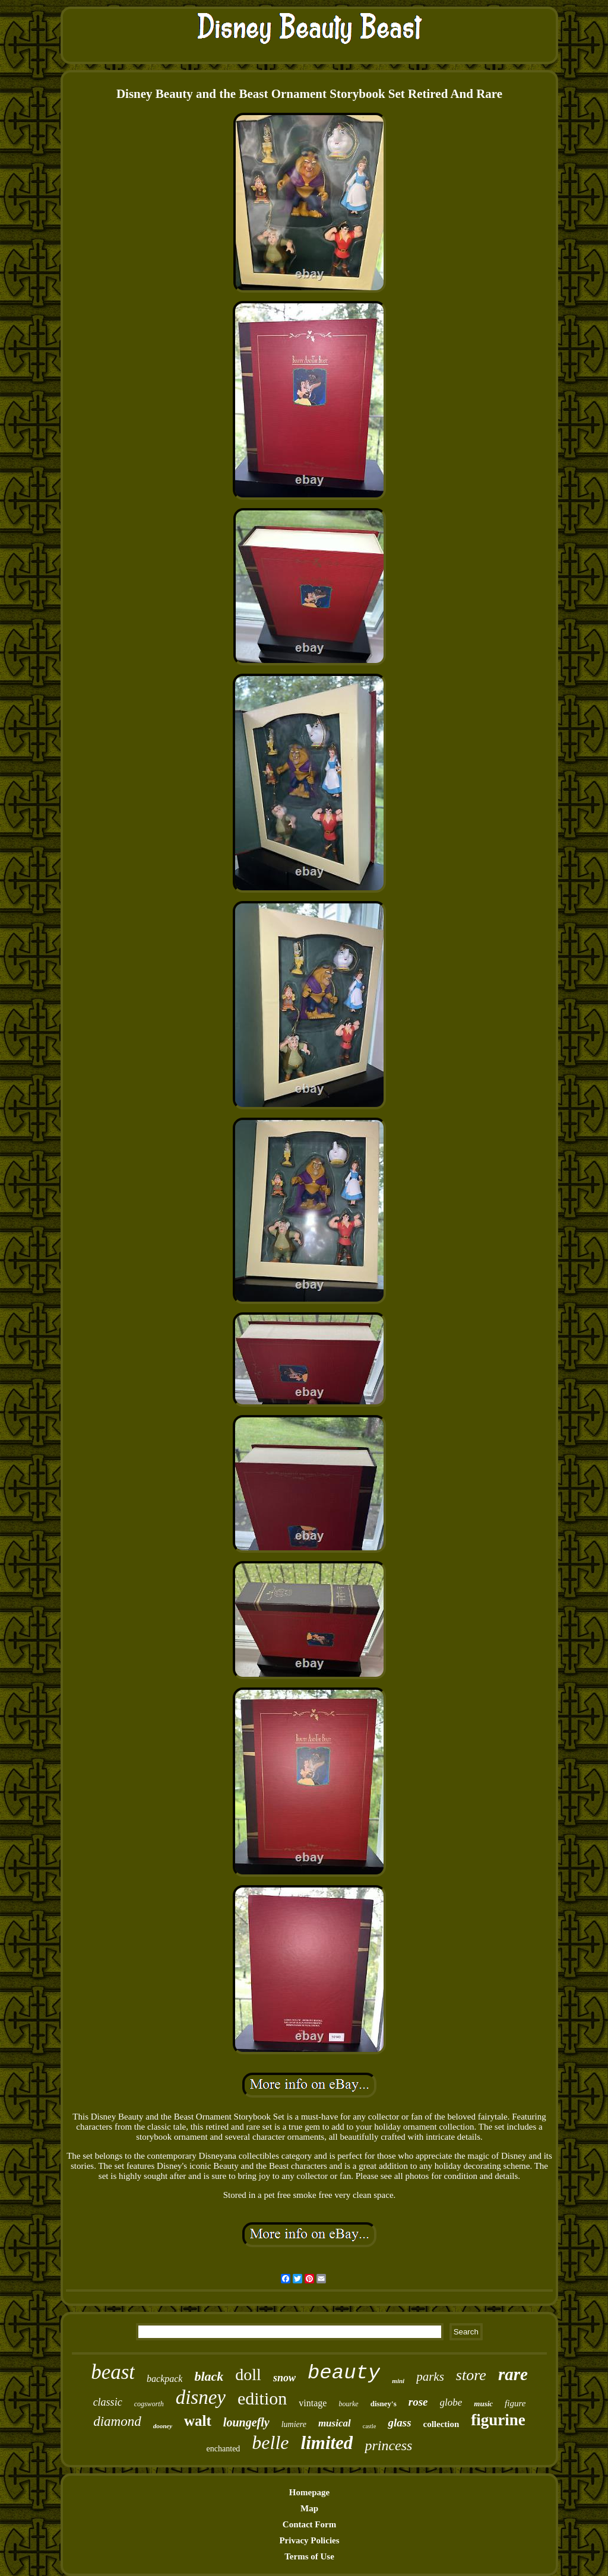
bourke (348, 2404)
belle (270, 2442)
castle (369, 2426)
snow (284, 2378)
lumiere (293, 2424)
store (471, 2375)
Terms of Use (309, 2556)
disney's (383, 2403)
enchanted (223, 2448)
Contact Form (309, 2524)
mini (398, 2380)
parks (430, 2376)
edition (262, 2398)
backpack (164, 2379)
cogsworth (149, 2404)
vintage (313, 2403)
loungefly (246, 2422)
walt (197, 2421)
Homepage (309, 2492)
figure (515, 2403)
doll (248, 2374)
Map (309, 2508)
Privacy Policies (309, 2540)
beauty (344, 2373)
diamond (117, 2421)
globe (451, 2402)
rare (513, 2374)
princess (388, 2445)
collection (441, 2424)
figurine (498, 2420)
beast (113, 2372)
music (483, 2403)
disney (201, 2397)
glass (399, 2422)
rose (418, 2402)
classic (107, 2402)
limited (327, 2442)
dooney (162, 2425)
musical (334, 2423)
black (208, 2376)
